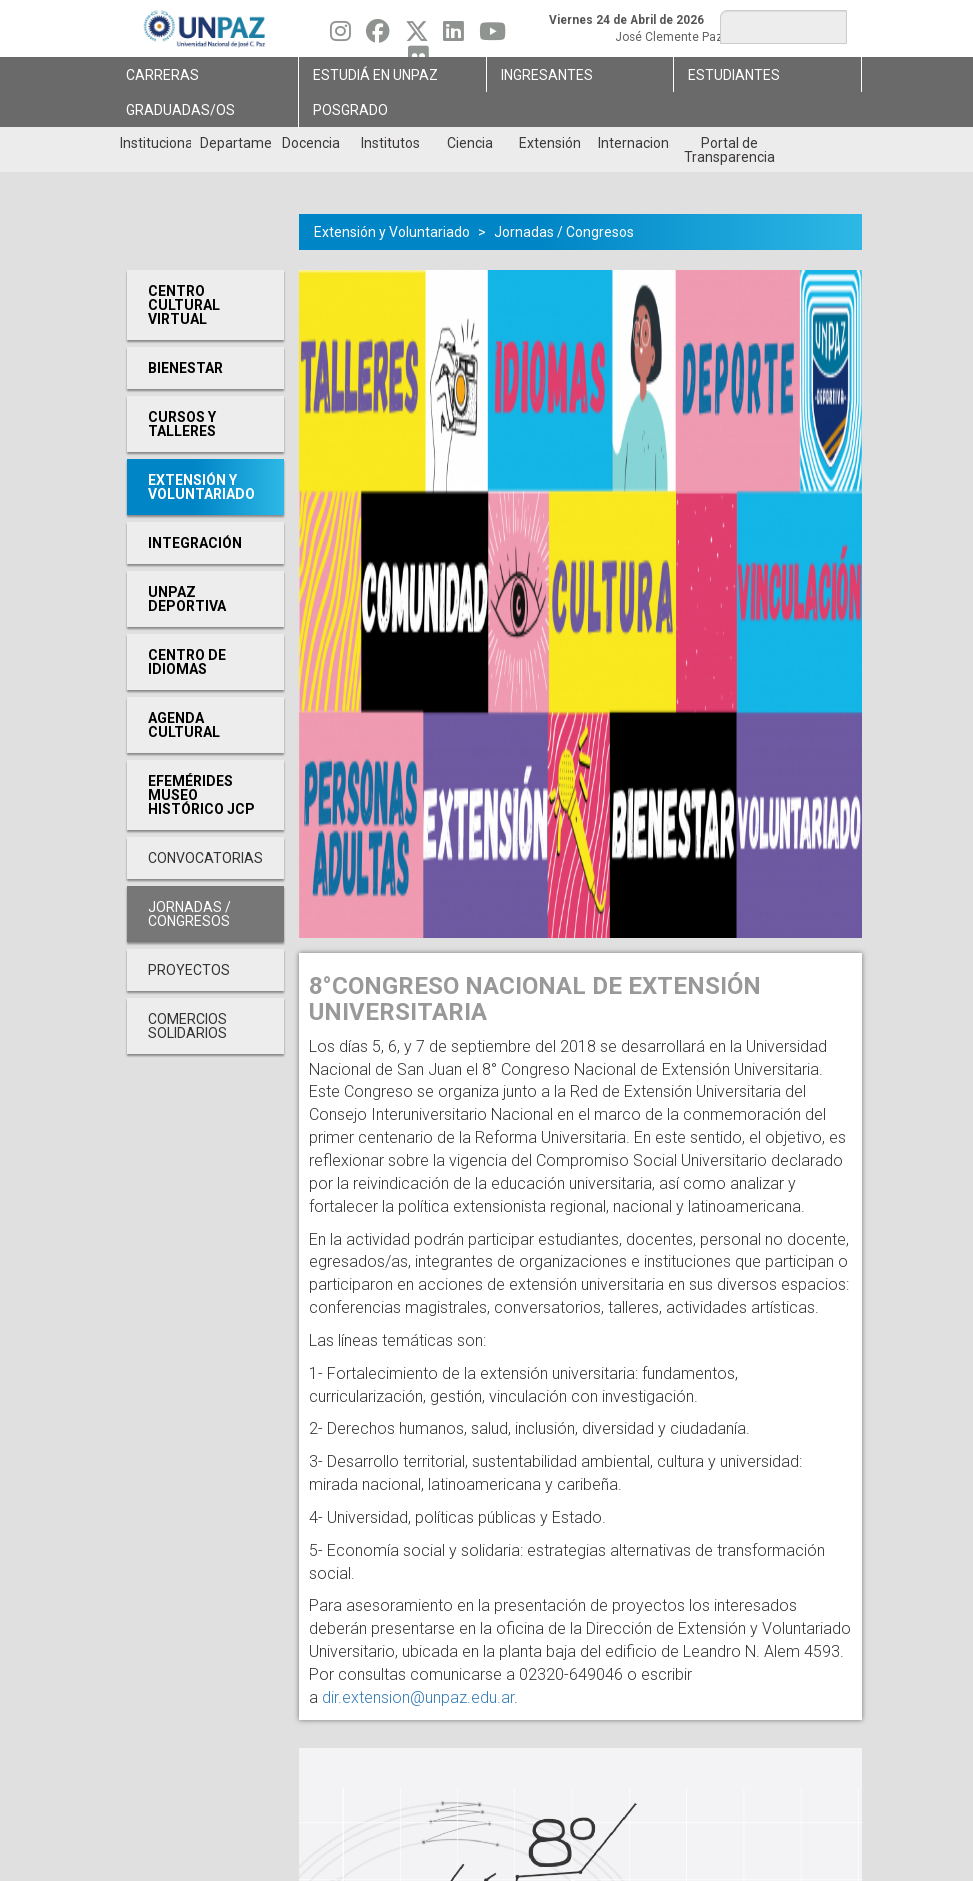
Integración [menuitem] (195, 543)
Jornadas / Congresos (564, 232)
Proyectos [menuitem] (189, 970)
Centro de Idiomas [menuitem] (187, 662)
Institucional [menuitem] (155, 143)
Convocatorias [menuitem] (205, 858)
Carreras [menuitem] (162, 75)
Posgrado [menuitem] (350, 110)
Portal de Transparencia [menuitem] (729, 150)
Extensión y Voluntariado (392, 232)
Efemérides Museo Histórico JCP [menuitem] (201, 795)
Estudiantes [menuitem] (734, 75)
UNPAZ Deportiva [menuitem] (187, 599)
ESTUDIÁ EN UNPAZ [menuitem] (375, 75)
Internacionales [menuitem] (633, 143)
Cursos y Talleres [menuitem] (182, 424)
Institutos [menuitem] (390, 143)
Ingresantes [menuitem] (547, 75)
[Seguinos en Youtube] (492, 36)
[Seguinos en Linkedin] (453, 36)
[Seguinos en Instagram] (340, 36)
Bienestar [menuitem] (185, 368)
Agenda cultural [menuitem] (184, 725)
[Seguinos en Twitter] (417, 36)
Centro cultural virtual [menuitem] (184, 305)
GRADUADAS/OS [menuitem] (180, 110)
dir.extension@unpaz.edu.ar (418, 1697)
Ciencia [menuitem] (470, 143)
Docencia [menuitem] (311, 143)
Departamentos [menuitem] (235, 143)
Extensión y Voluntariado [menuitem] (201, 487)
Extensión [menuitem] (550, 143)
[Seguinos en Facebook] (378, 36)
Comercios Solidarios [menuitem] (187, 1026)
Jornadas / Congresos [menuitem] (189, 914)
